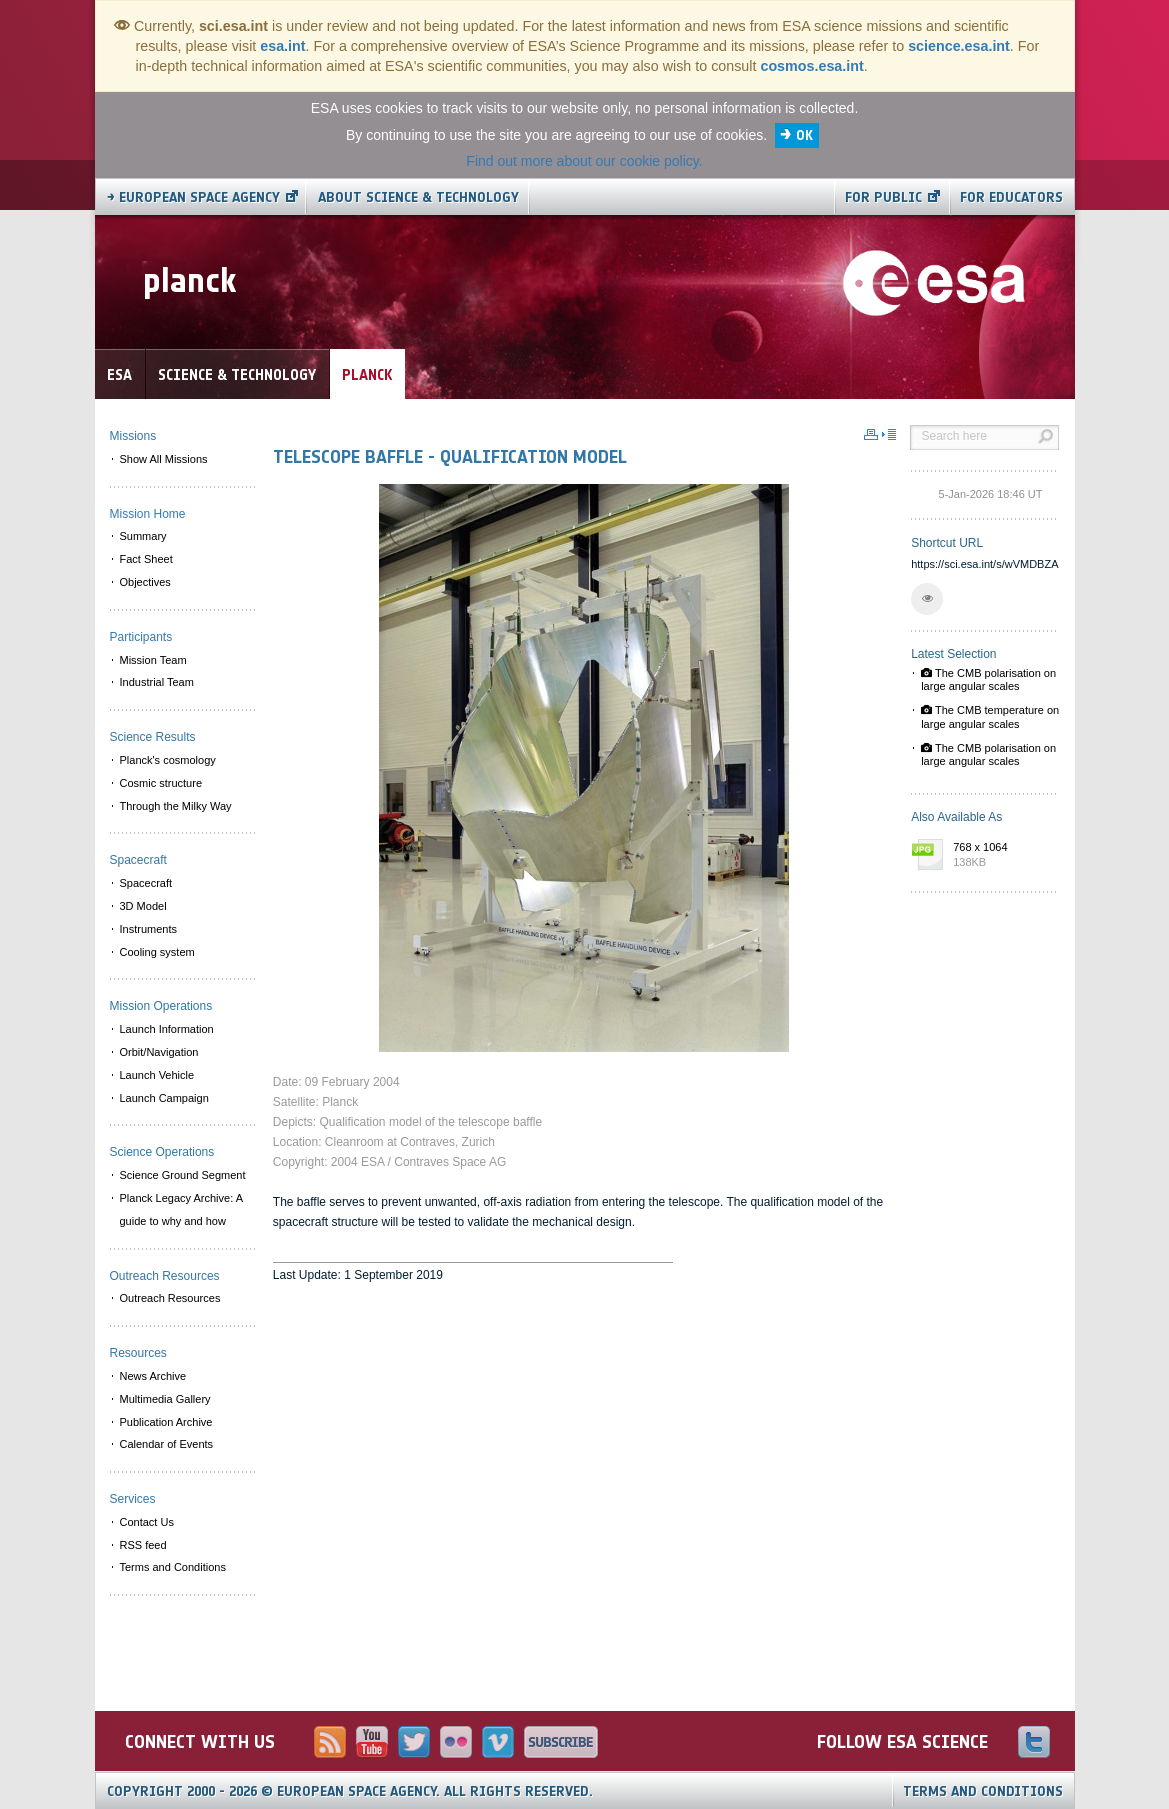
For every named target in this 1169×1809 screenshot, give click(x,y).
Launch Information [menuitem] (167, 1029)
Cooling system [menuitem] (157, 952)
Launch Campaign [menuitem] (164, 1098)
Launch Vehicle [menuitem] (157, 1075)
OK (804, 135)
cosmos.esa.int (811, 66)
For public (883, 197)
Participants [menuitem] (141, 637)
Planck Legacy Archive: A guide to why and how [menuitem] (182, 1209)
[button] (927, 599)
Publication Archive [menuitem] (166, 1422)
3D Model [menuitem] (143, 906)
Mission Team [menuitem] (153, 660)
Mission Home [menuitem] (148, 514)
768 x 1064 (1001, 856)
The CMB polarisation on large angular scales (988, 679)
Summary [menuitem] (143, 536)
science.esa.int (959, 46)
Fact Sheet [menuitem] (146, 559)
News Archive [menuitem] (153, 1376)
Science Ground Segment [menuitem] (183, 1175)
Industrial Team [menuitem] (157, 682)
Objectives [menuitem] (145, 582)
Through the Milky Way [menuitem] (176, 806)
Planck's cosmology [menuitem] (168, 760)
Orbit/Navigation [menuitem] (159, 1052)
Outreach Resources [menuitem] (170, 1298)
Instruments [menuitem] (148, 929)
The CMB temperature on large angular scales (990, 716)
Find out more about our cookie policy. (584, 161)
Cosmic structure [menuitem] (161, 783)
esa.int (282, 46)
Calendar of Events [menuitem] (167, 1444)
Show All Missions (164, 459)
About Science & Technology (418, 197)
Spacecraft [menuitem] (146, 883)
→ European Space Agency (193, 197)
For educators (1011, 197)
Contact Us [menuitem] (147, 1522)
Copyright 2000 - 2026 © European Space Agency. (350, 1791)
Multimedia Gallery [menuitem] (165, 1399)
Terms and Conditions (983, 1791)
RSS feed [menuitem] (143, 1545)
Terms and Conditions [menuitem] (173, 1567)
